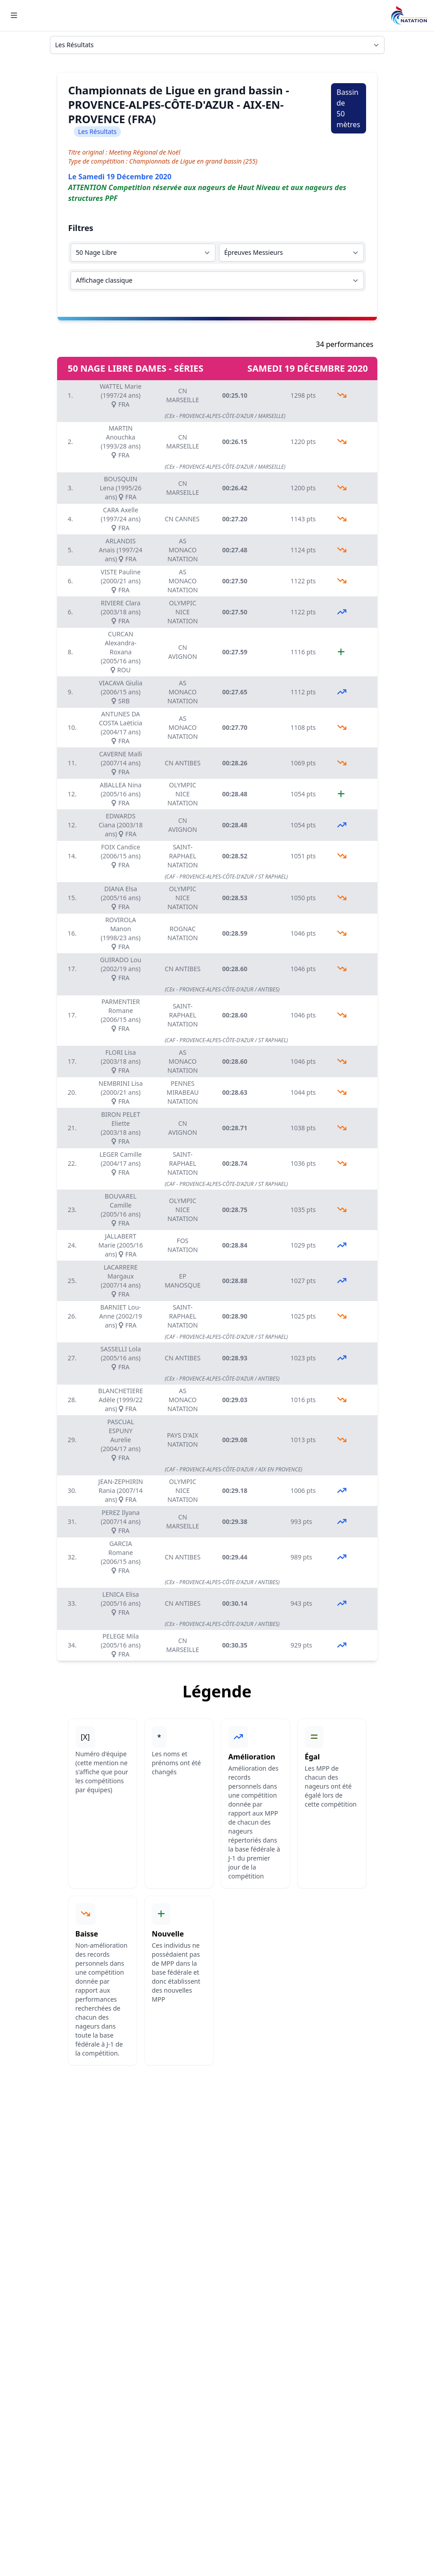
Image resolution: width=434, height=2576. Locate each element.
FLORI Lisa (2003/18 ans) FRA (121, 1061)
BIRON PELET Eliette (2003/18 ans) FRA (121, 1128)
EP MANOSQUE (183, 1280)
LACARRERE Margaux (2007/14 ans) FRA (121, 1280)
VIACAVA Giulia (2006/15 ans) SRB (121, 692)
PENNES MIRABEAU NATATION (182, 1092)
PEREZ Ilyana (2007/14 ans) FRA (121, 1521)
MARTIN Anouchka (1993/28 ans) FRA (121, 441)
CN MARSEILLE (182, 395)
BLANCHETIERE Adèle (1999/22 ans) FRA (120, 1399)
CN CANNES (182, 519)
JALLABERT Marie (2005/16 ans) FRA (120, 1245)
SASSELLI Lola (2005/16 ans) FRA (120, 1358)
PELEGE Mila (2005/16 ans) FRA (121, 1645)
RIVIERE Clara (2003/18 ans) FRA (121, 612)
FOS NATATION (182, 1245)
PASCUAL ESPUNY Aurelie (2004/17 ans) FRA (121, 1439)
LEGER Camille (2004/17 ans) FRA (120, 1163)
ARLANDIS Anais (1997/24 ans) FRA (121, 550)
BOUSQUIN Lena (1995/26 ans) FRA (121, 488)
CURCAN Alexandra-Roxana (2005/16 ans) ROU (121, 652)
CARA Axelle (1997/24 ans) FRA (121, 519)
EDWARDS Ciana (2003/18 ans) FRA (120, 825)
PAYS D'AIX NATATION (182, 1439)
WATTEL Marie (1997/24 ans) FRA (121, 395)
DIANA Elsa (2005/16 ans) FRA (121, 897)
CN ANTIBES (183, 763)
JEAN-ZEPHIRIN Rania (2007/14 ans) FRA (120, 1490)
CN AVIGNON (182, 652)
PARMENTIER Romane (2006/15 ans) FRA (121, 1015)
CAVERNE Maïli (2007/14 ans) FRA (120, 763)
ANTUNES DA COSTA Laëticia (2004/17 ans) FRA (121, 727)
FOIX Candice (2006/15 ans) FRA (121, 856)
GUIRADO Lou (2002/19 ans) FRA (120, 968)
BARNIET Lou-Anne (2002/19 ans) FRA (120, 1316)
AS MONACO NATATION (182, 550)
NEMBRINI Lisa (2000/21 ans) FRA (120, 1092)
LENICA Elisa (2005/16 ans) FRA (121, 1603)
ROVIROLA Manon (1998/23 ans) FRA (121, 933)
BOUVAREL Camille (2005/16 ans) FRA (121, 1209)
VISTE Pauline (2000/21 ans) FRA (121, 581)
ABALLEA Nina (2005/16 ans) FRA (121, 794)
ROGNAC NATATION (182, 933)
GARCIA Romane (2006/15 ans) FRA (121, 1557)
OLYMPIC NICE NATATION (182, 612)
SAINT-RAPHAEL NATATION (182, 856)
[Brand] (409, 15)
